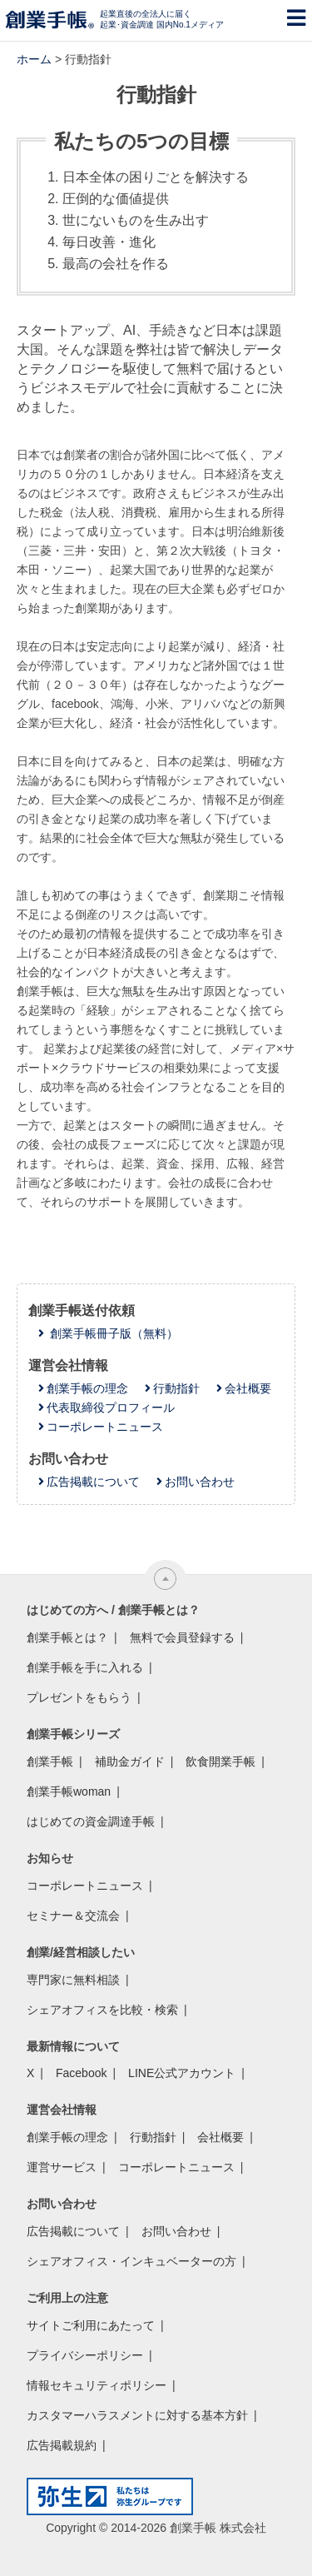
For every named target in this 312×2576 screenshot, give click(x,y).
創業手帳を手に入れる (85, 1667)
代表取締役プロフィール (111, 1407)
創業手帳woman (69, 1791)
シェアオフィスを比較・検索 (102, 2009)
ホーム (34, 59)
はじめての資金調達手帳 (91, 1821)
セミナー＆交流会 (73, 1915)
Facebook (81, 2073)
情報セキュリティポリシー (96, 2385)
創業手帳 (50, 1761)
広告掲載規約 (62, 2445)
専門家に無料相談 (73, 1979)
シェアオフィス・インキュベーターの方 (131, 2261)
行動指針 (176, 1388)
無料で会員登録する (182, 1637)
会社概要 (248, 1388)
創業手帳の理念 (87, 1388)
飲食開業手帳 (220, 1761)
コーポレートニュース (105, 1426)
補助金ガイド (130, 1761)
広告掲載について (93, 1481)
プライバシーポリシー (85, 2355)
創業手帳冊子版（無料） (112, 1333)
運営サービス (62, 2167)
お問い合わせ (200, 1481)
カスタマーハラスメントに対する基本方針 (137, 2415)
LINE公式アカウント (181, 2073)
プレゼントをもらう (79, 1697)
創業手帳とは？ (67, 1637)
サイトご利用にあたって (91, 2325)
